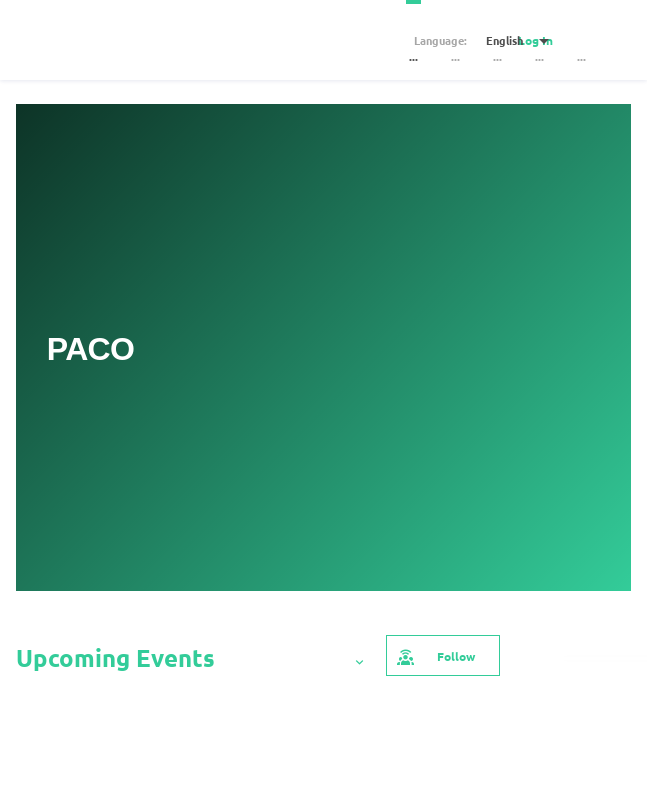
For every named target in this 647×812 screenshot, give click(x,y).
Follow (435, 655)
